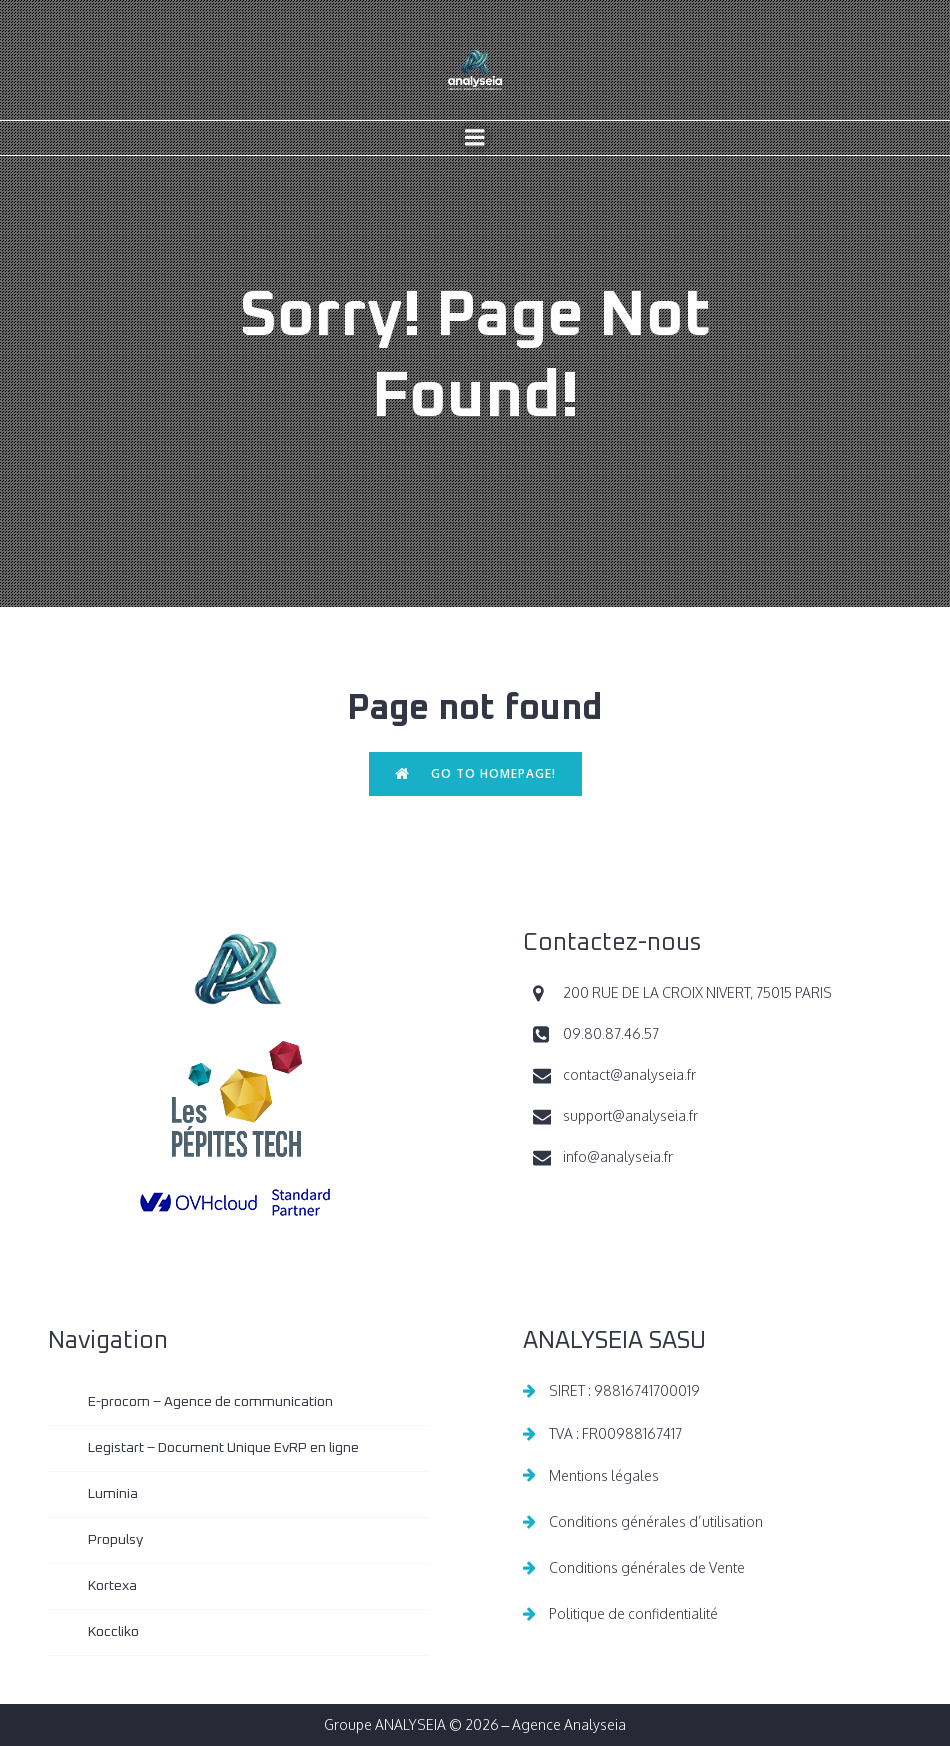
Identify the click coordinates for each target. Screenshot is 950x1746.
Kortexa (112, 1586)
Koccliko (113, 1632)
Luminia (113, 1494)
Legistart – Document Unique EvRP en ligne (223, 1448)
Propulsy (115, 1540)
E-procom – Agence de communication (210, 1402)
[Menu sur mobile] (475, 138)
